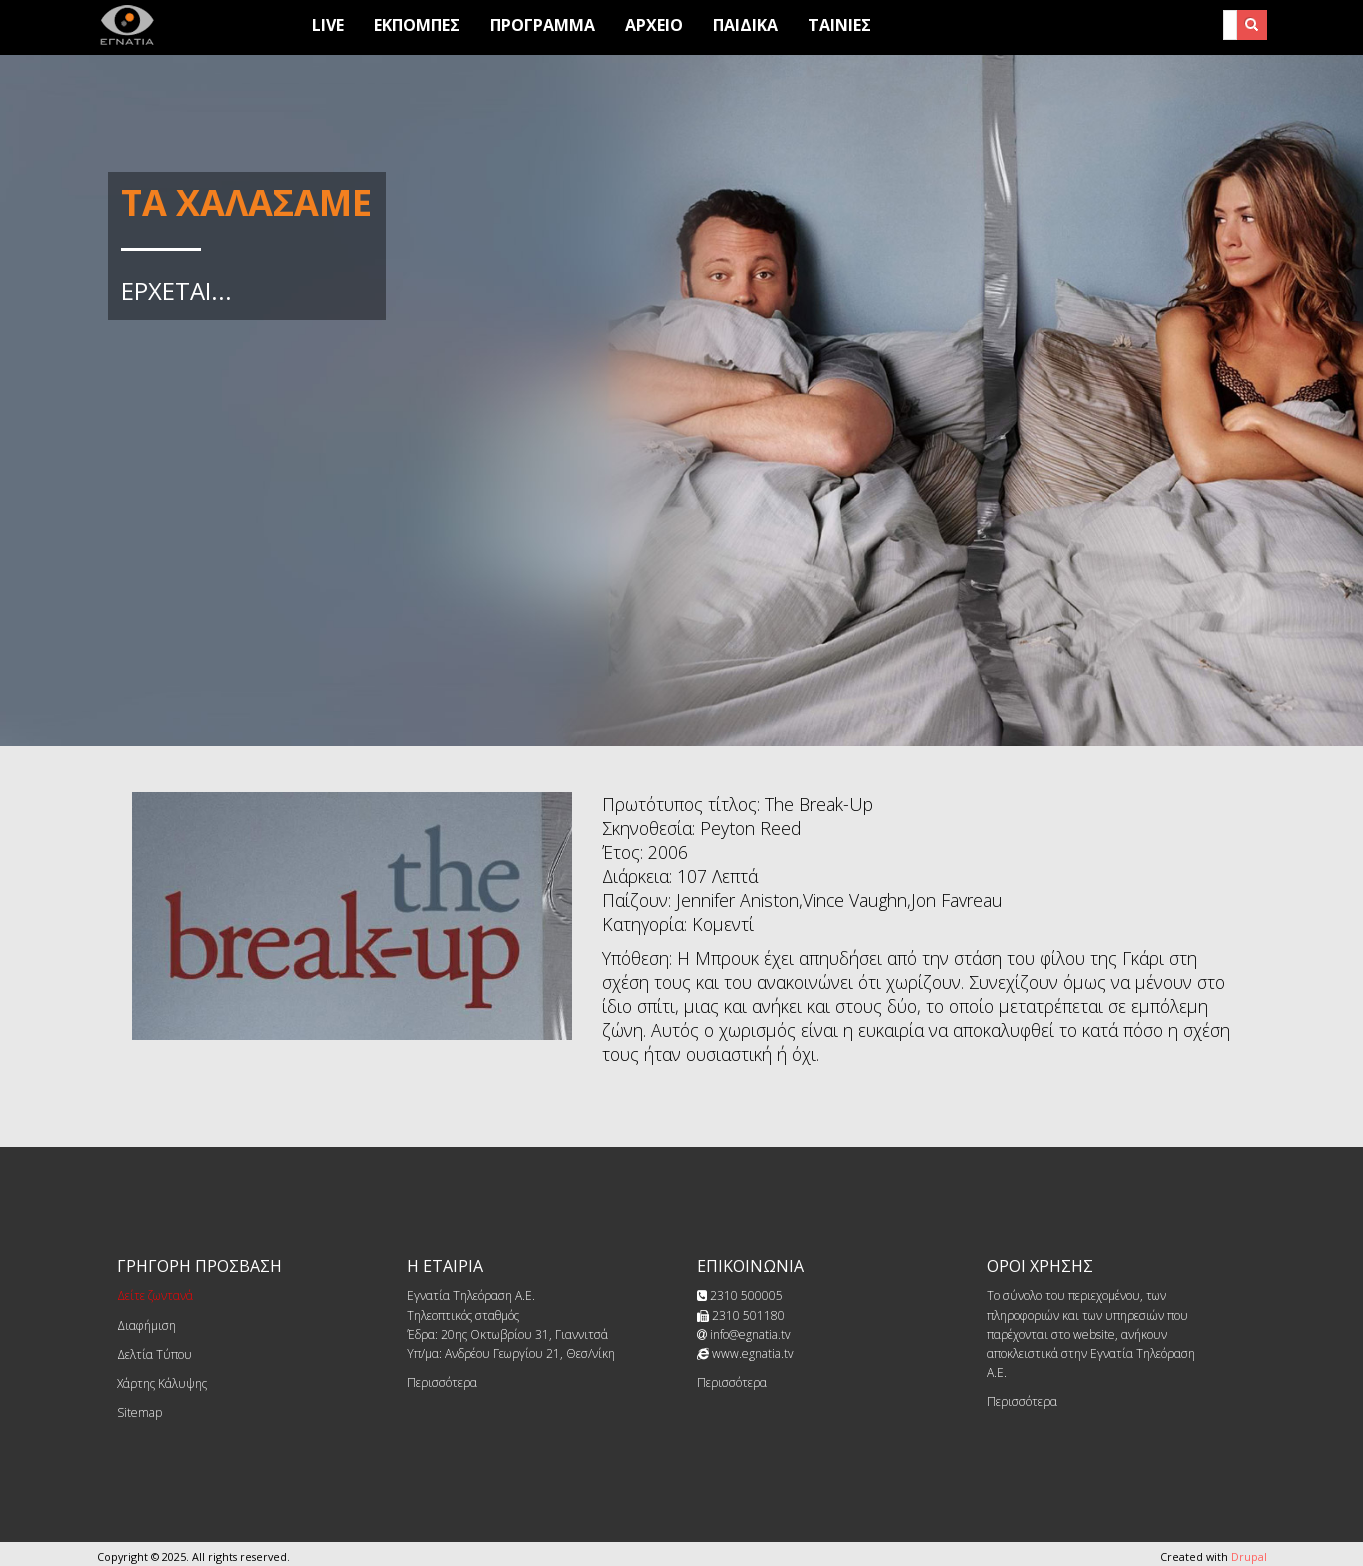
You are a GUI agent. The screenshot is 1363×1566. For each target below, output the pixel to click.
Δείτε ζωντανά (155, 1295)
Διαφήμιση (146, 1325)
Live (328, 25)
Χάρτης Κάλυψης (162, 1383)
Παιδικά (745, 25)
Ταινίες (839, 25)
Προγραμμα (542, 25)
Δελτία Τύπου (154, 1354)
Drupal (1249, 1556)
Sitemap (139, 1412)
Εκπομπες (417, 25)
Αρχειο (654, 25)
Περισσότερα (442, 1382)
